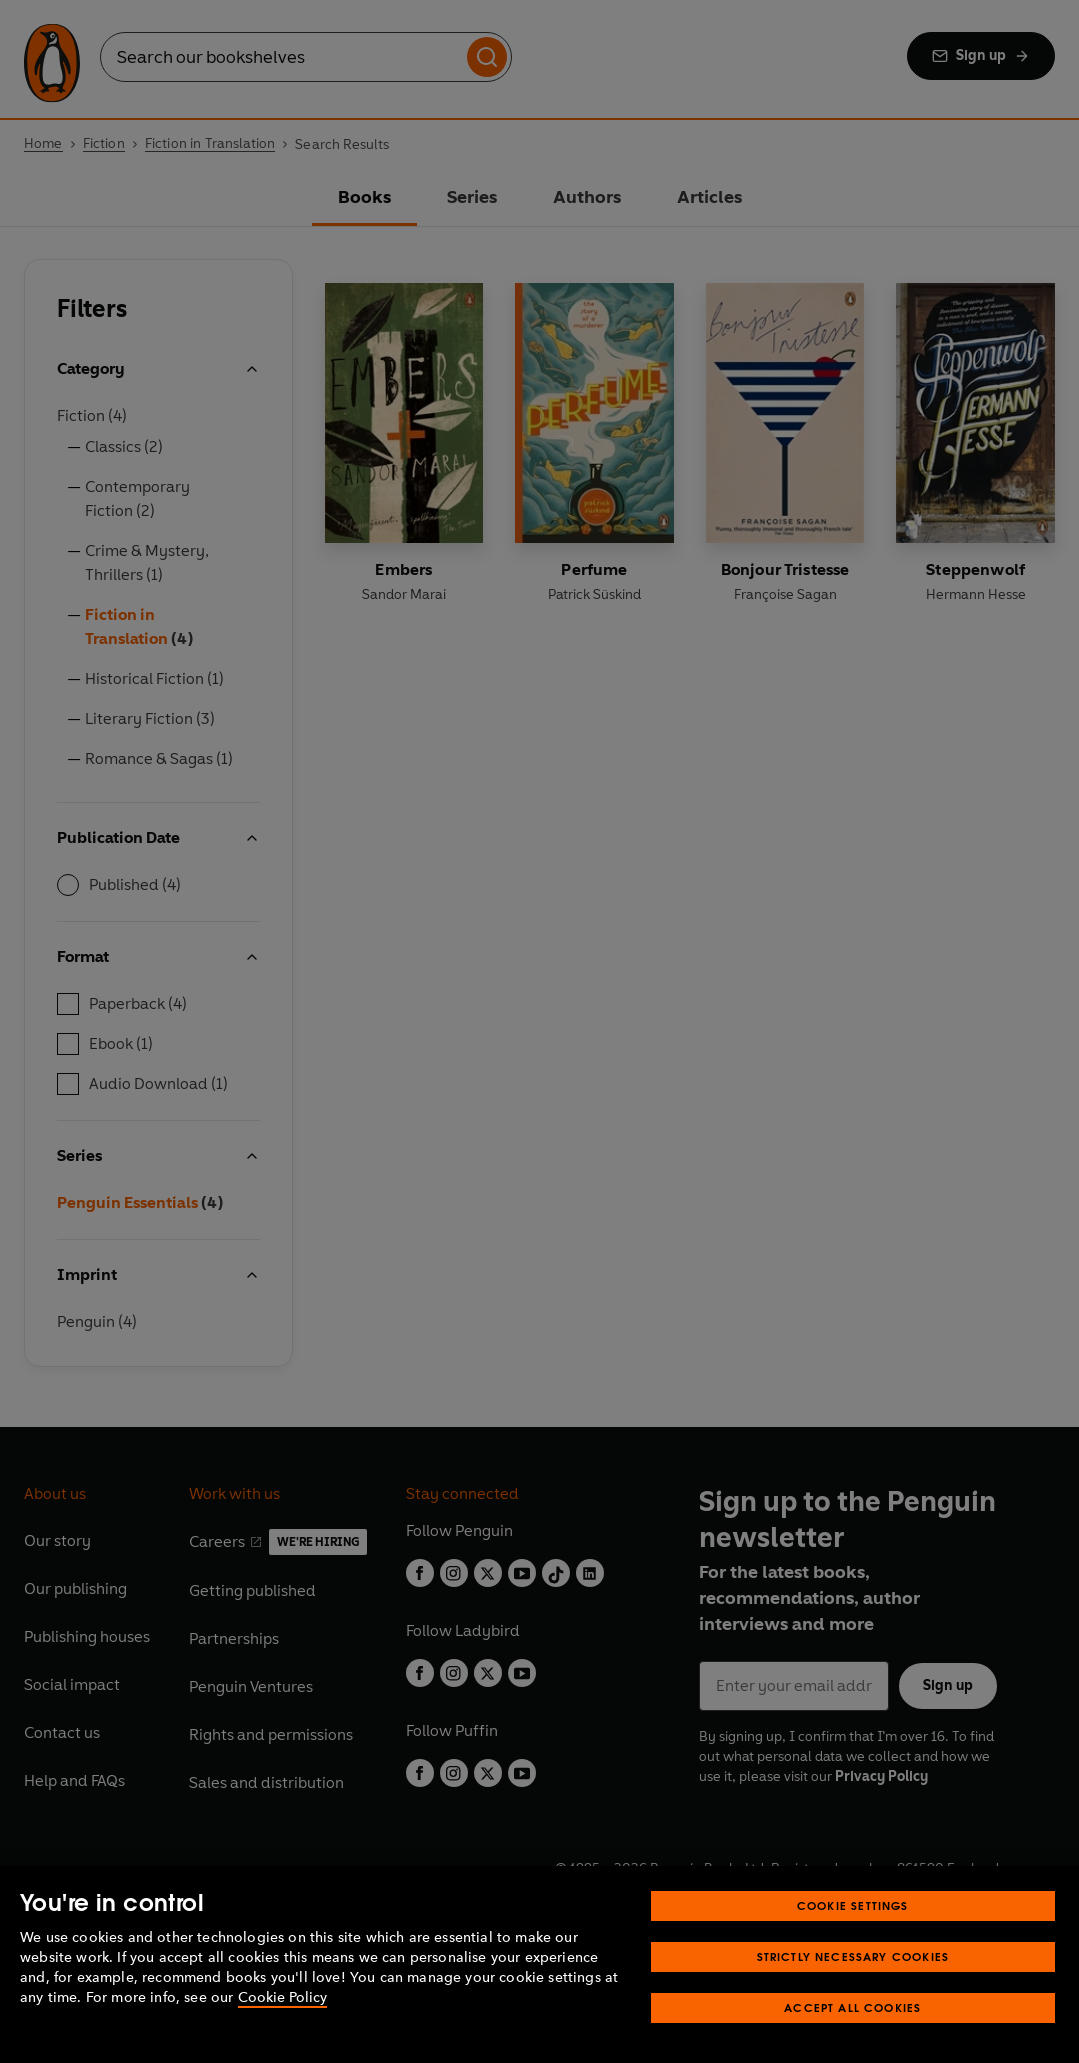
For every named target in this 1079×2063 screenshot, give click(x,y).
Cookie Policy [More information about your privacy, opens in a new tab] (282, 1997)
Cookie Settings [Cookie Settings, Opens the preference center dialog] (853, 1905)
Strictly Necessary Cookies (853, 1956)
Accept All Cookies (852, 2007)
